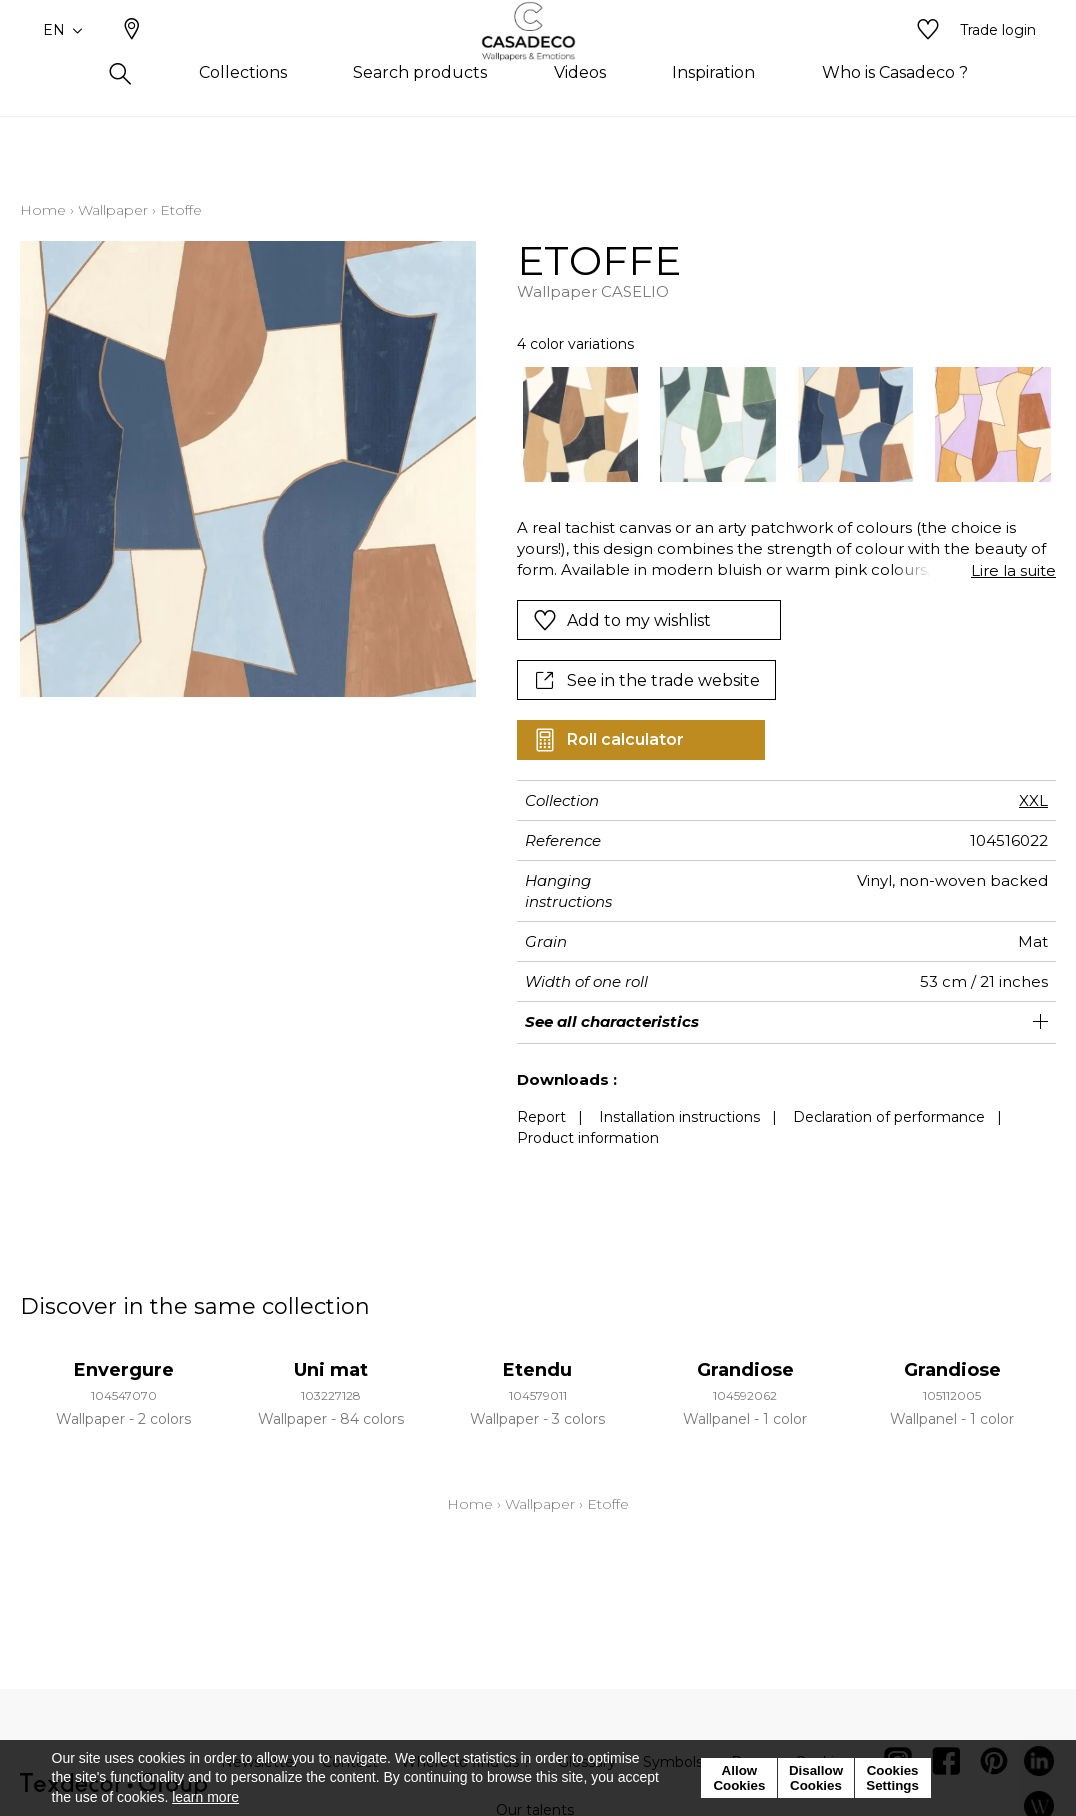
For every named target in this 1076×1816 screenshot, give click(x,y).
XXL (1033, 800)
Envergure (124, 1370)
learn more (205, 1797)
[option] (581, 425)
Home (43, 210)
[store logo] (538, 63)
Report (541, 1117)
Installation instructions (679, 1117)
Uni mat (331, 1370)
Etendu (537, 1370)
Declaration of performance (889, 1117)
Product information (588, 1138)
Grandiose (745, 1370)
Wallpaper (113, 210)
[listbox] (776, 425)
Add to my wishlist (622, 620)
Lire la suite (1013, 570)
